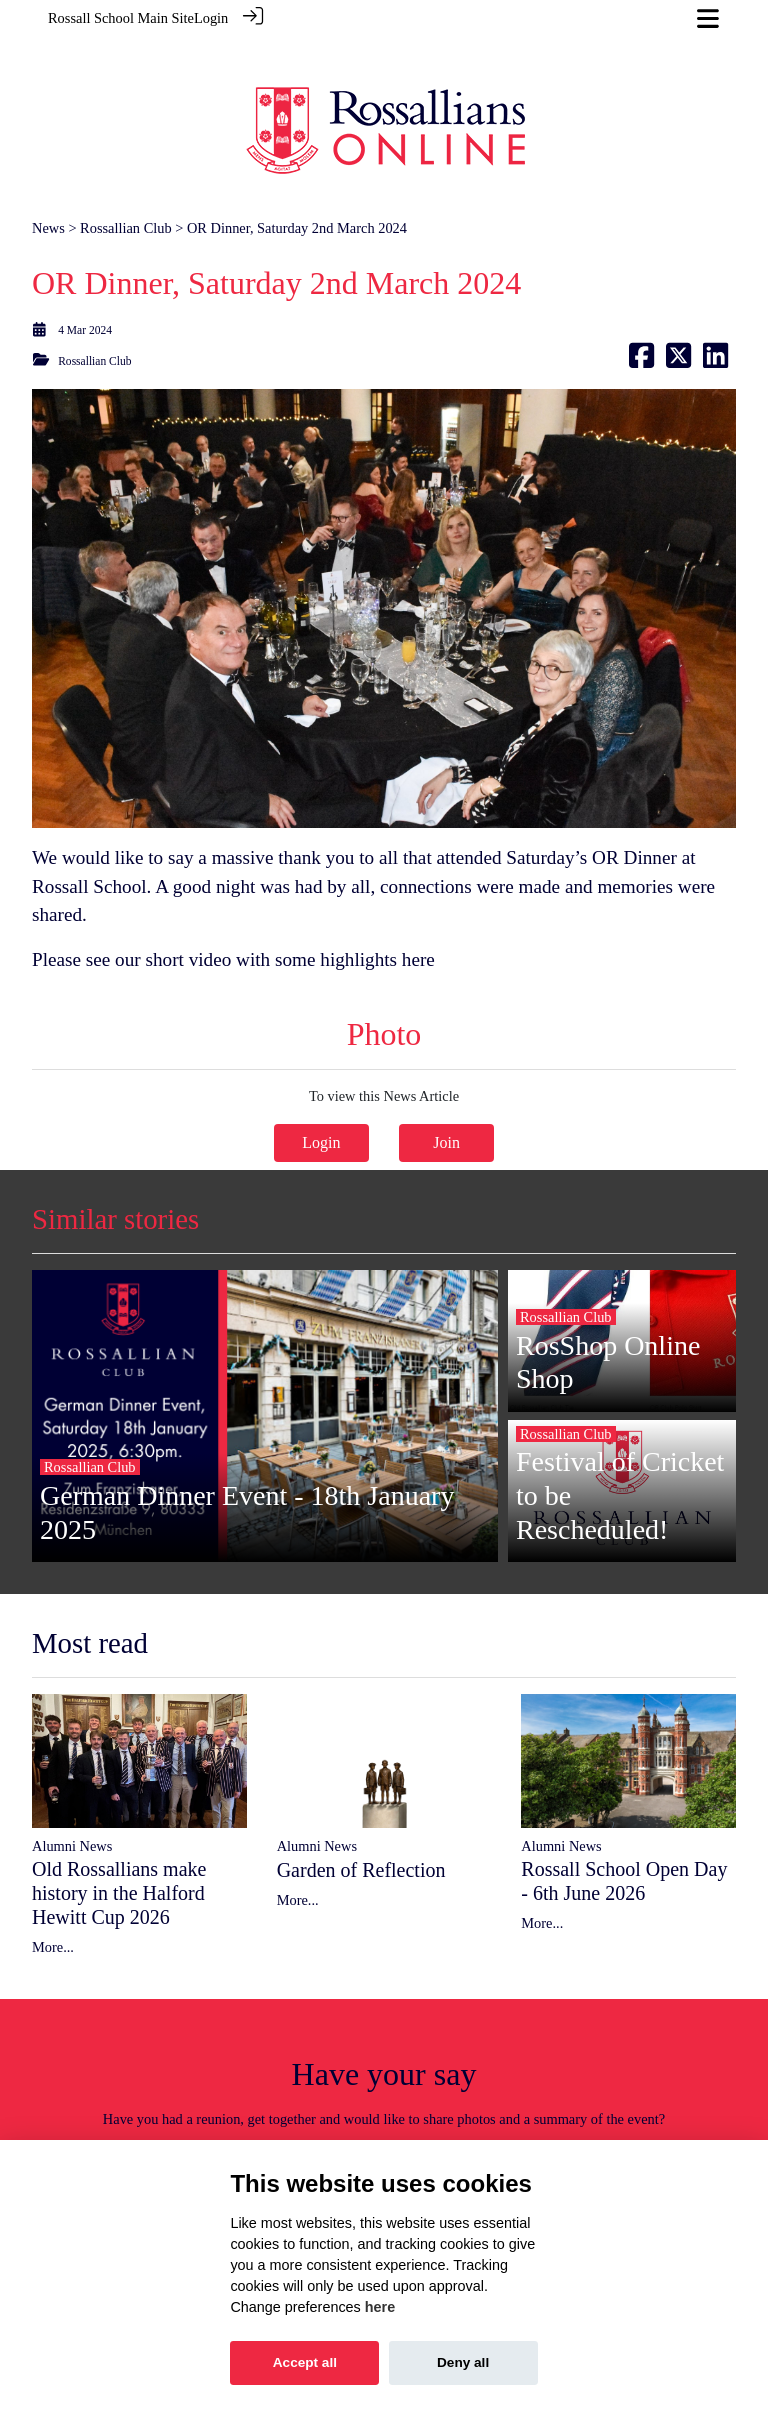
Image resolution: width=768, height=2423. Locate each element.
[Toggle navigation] (708, 18)
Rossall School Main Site (121, 18)
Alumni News (72, 1801)
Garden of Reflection (361, 1824)
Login (211, 18)
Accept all (305, 2362)
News (48, 183)
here (418, 914)
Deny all (463, 2362)
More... (53, 1902)
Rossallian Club (126, 183)
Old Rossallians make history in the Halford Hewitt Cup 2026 (119, 1848)
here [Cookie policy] (380, 2307)
